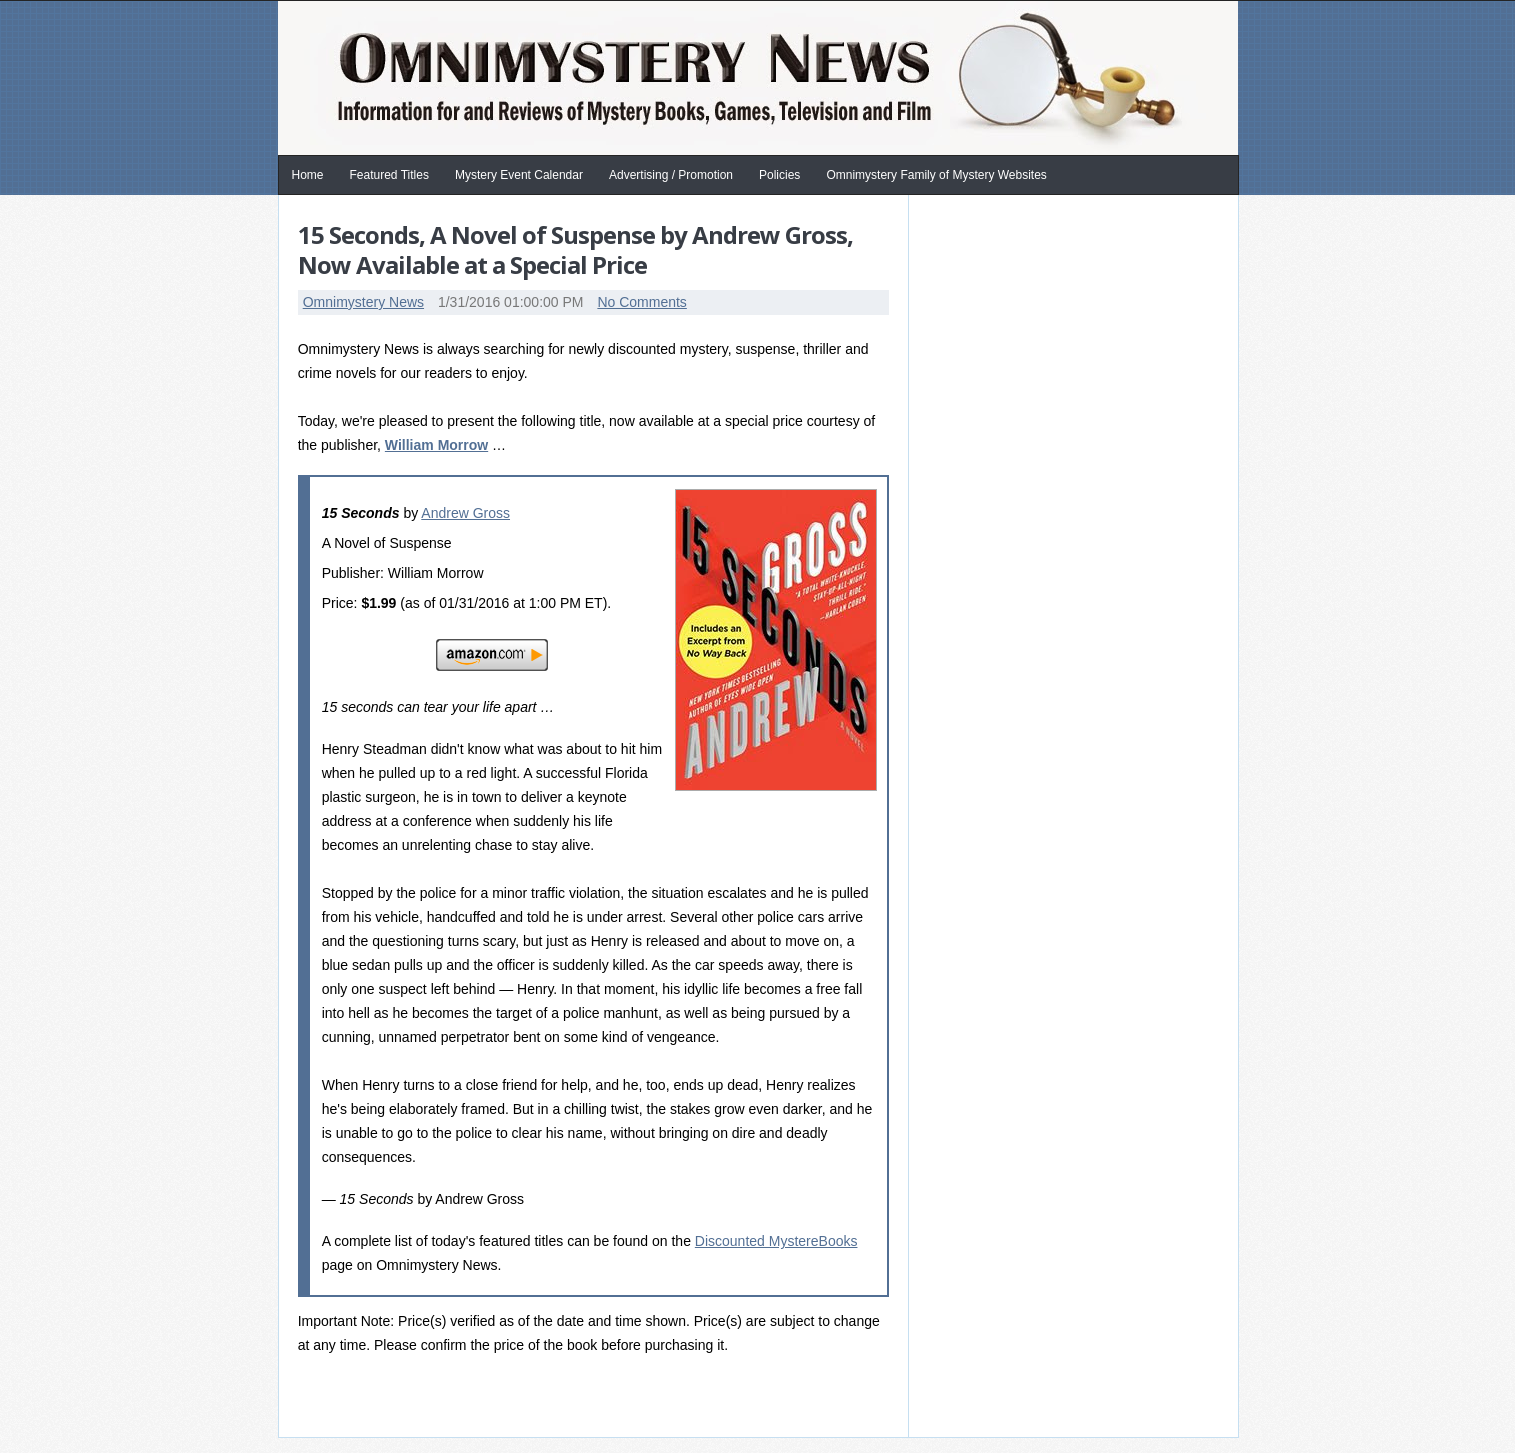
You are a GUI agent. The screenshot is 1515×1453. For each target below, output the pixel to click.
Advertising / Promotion (671, 175)
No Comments (641, 302)
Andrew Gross (465, 513)
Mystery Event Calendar (519, 175)
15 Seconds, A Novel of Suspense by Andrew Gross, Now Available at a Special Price (575, 249)
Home (308, 175)
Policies (779, 175)
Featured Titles (389, 175)
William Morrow (436, 445)
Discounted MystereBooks (776, 1241)
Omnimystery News (363, 302)
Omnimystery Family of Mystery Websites (936, 175)
